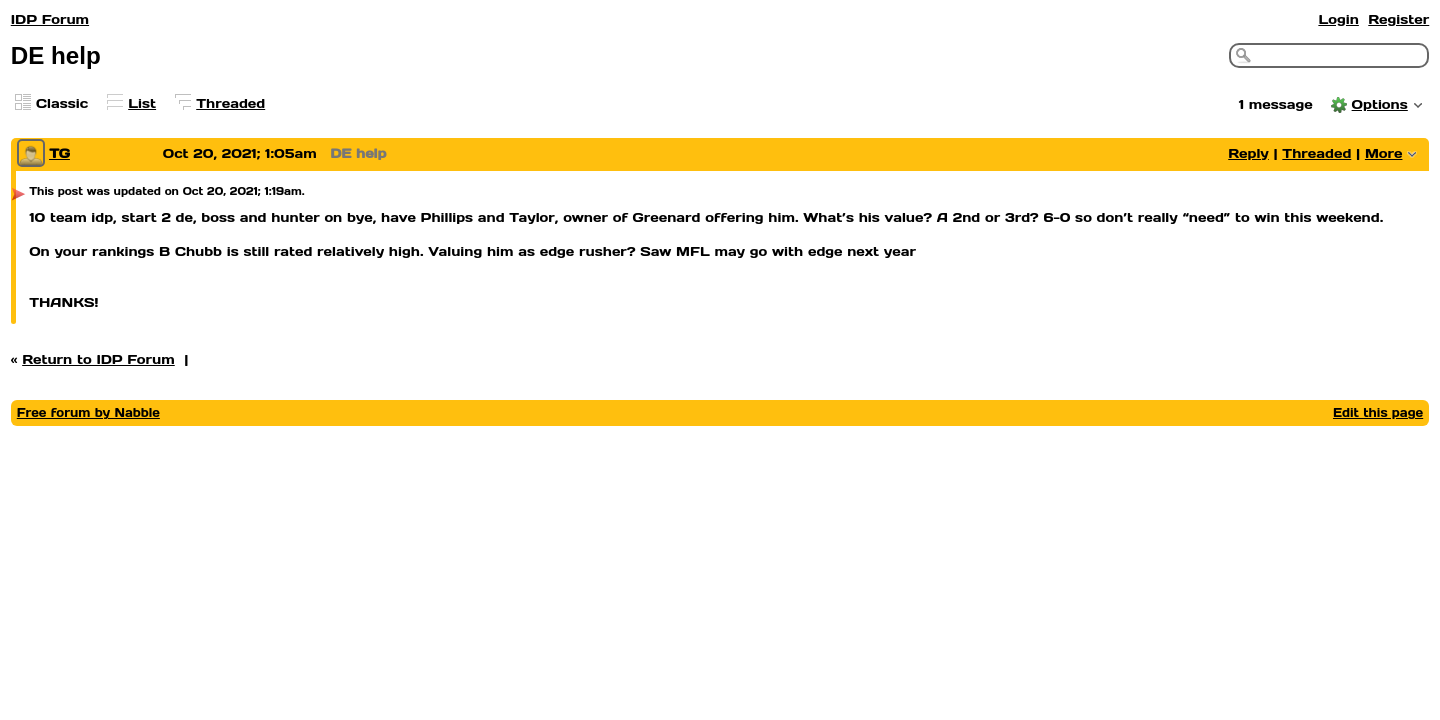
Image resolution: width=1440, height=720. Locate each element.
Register (1398, 19)
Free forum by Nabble (88, 412)
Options (1380, 104)
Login (1338, 19)
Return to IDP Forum (98, 359)
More (1384, 153)
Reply (1248, 153)
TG (59, 153)
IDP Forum (50, 19)
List (142, 103)
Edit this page (1378, 412)
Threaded (230, 103)
